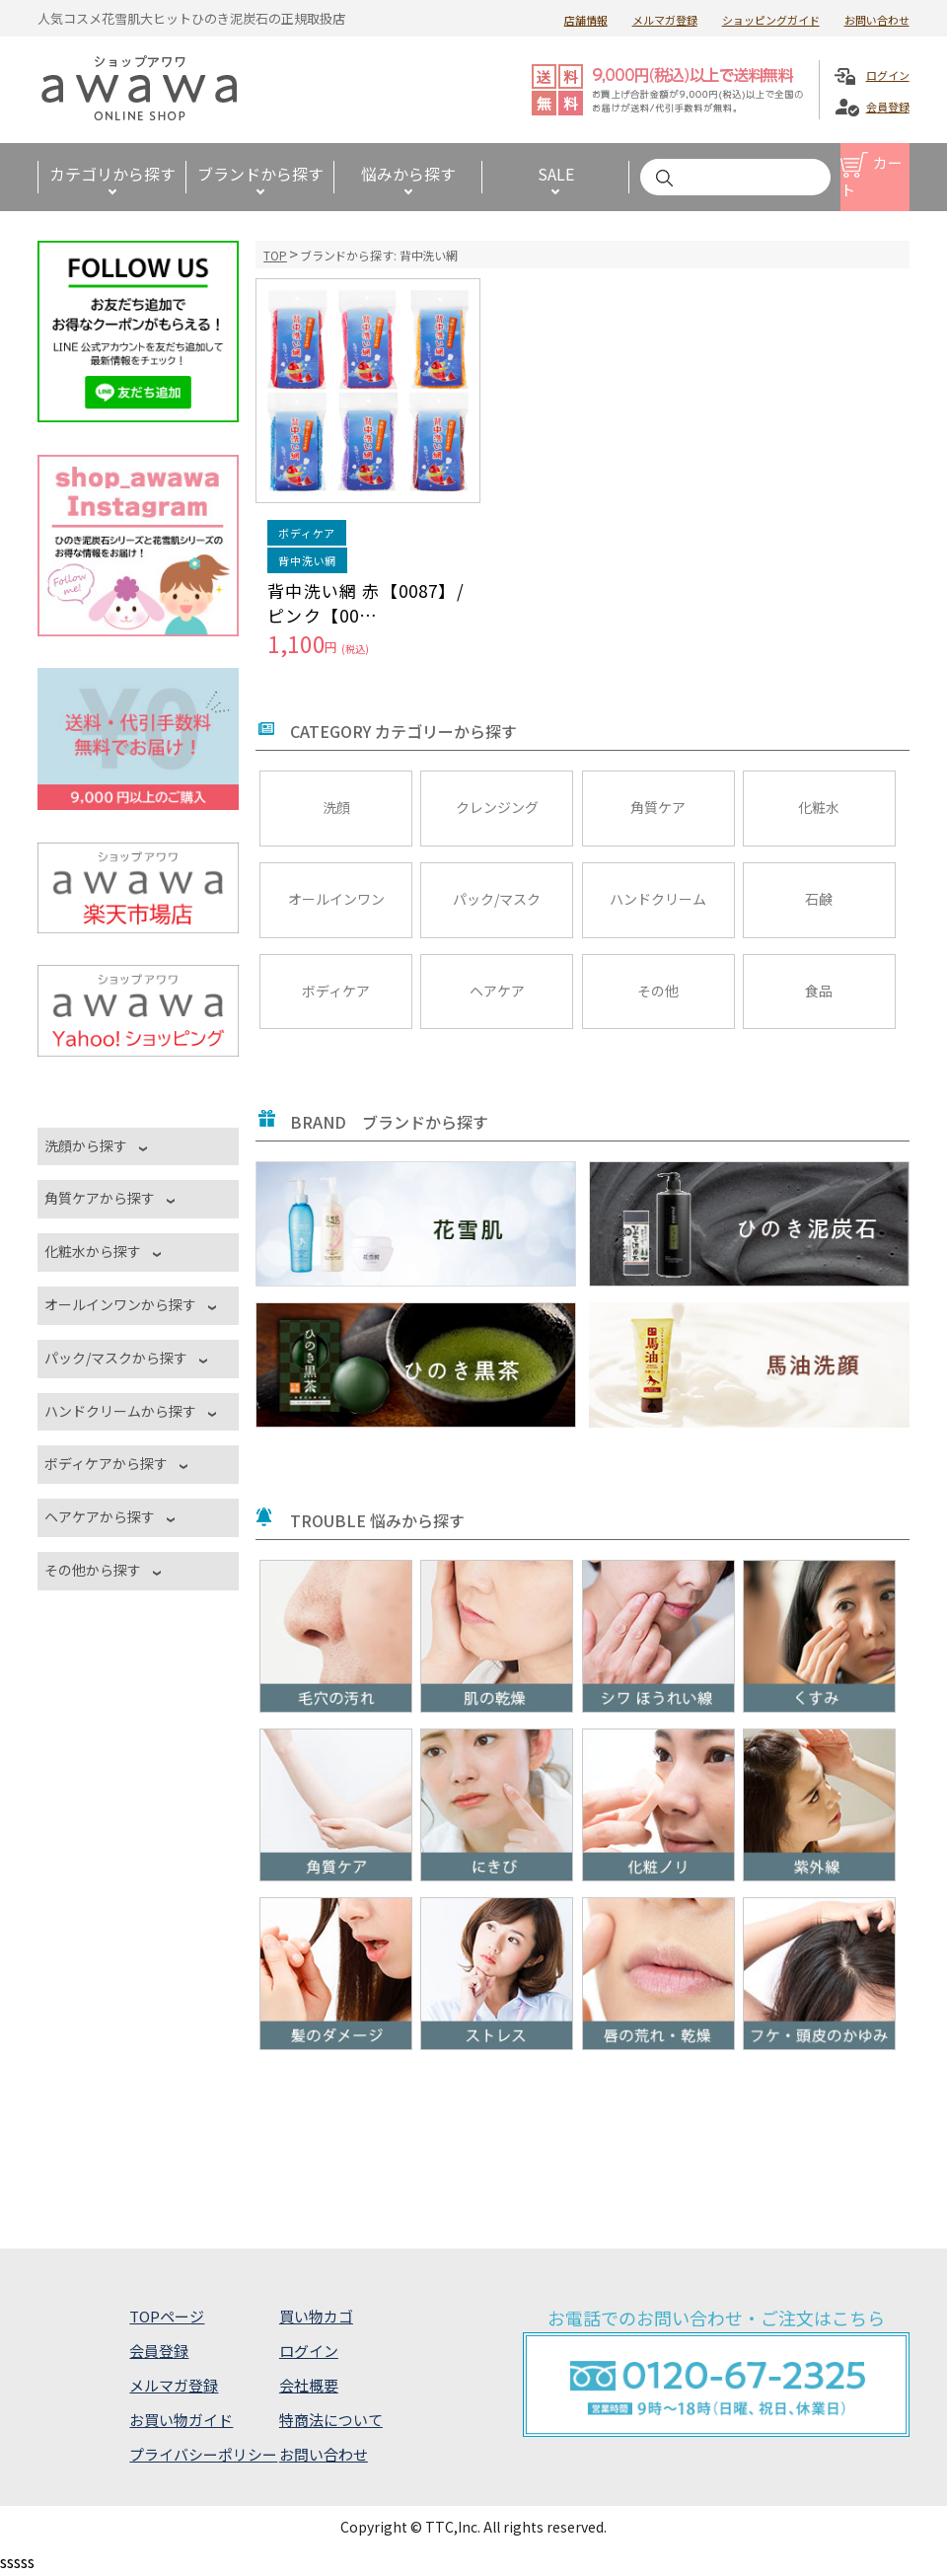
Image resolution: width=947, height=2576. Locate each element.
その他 (658, 990)
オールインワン (336, 899)
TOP (275, 255)
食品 (819, 990)
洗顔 (336, 807)
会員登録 (888, 106)
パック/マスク (497, 899)
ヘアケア (497, 990)
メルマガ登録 (664, 20)
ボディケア (336, 990)
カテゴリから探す (112, 173)
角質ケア (658, 807)
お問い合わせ (877, 20)
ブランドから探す (260, 173)
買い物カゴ (316, 2316)
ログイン (888, 75)
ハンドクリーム (658, 899)
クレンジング (497, 807)
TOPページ (166, 2316)
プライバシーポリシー (203, 2454)
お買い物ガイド (181, 2419)
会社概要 (308, 2385)
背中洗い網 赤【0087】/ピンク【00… (366, 602)
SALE (556, 173)
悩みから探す (408, 173)
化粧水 (818, 807)
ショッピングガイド (771, 20)
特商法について (331, 2419)
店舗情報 (586, 20)
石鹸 (819, 899)
